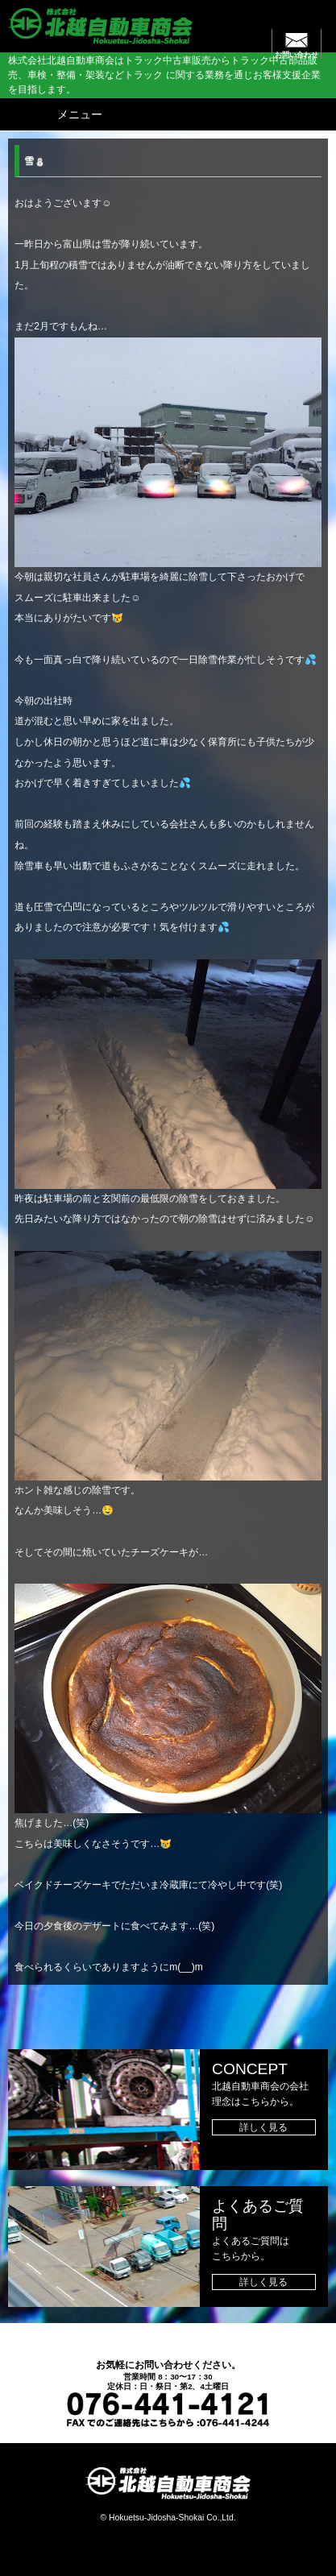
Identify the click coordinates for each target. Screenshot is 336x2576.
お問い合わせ (296, 55)
